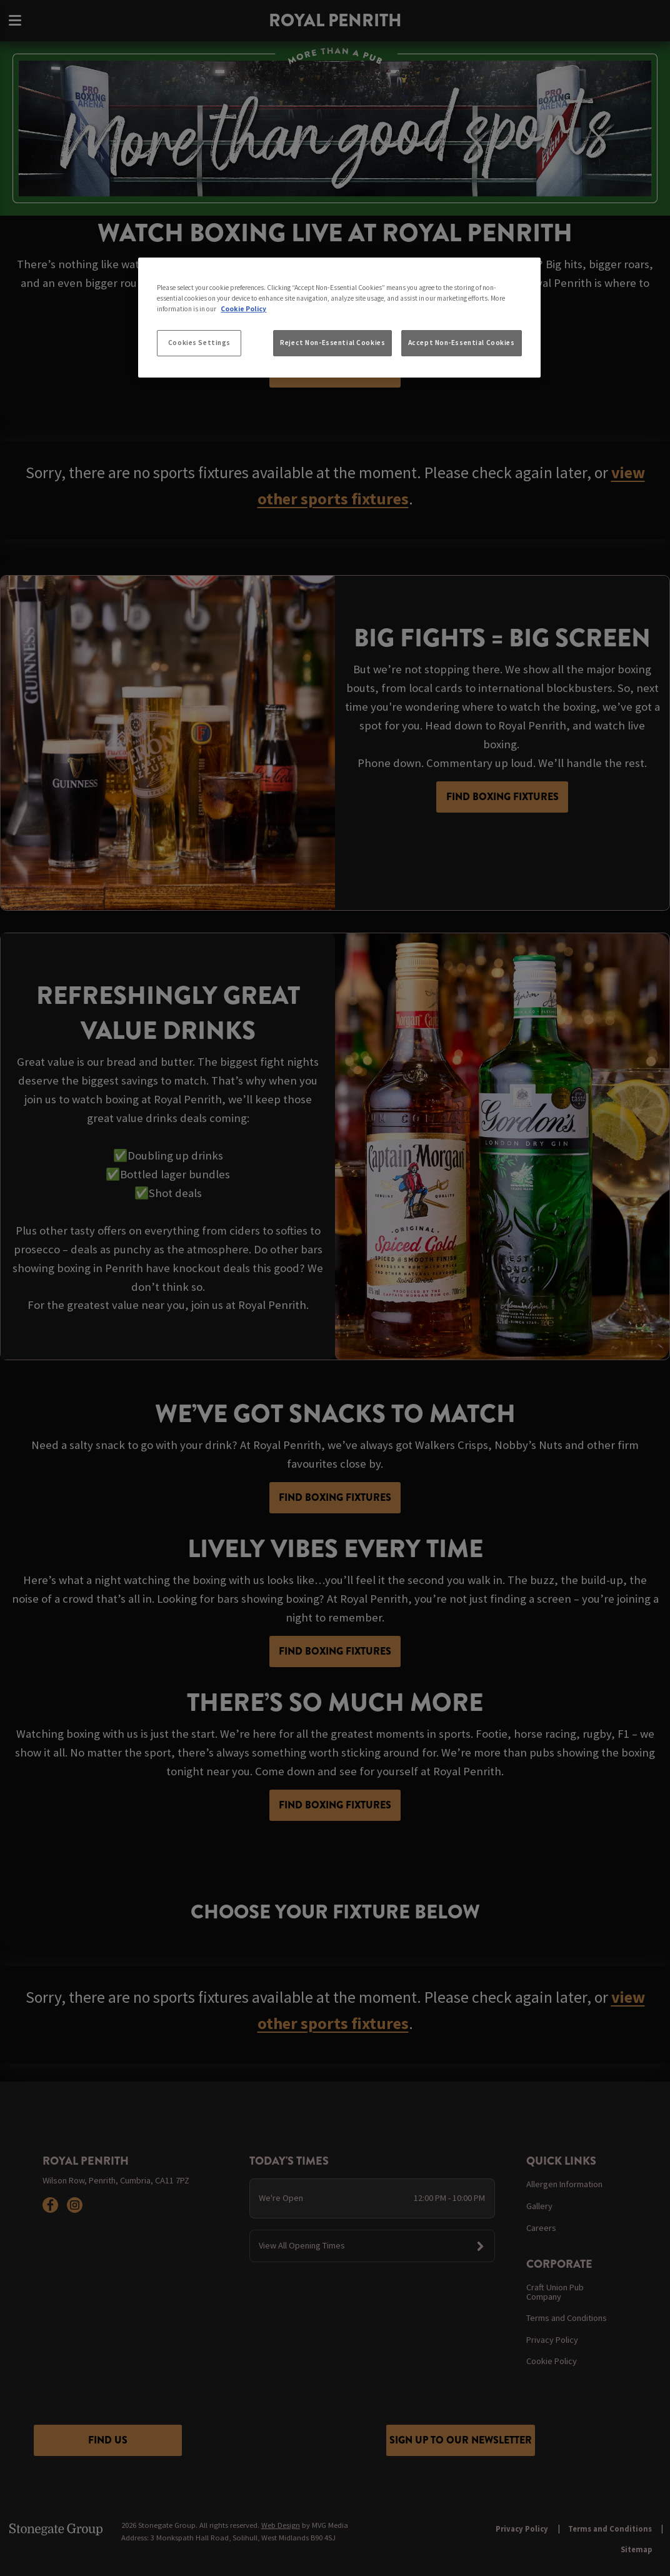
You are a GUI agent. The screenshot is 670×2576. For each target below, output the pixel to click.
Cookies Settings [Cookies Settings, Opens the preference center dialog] (199, 342)
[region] (339, 318)
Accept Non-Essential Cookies (461, 342)
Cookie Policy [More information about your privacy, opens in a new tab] (243, 308)
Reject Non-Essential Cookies (332, 342)
